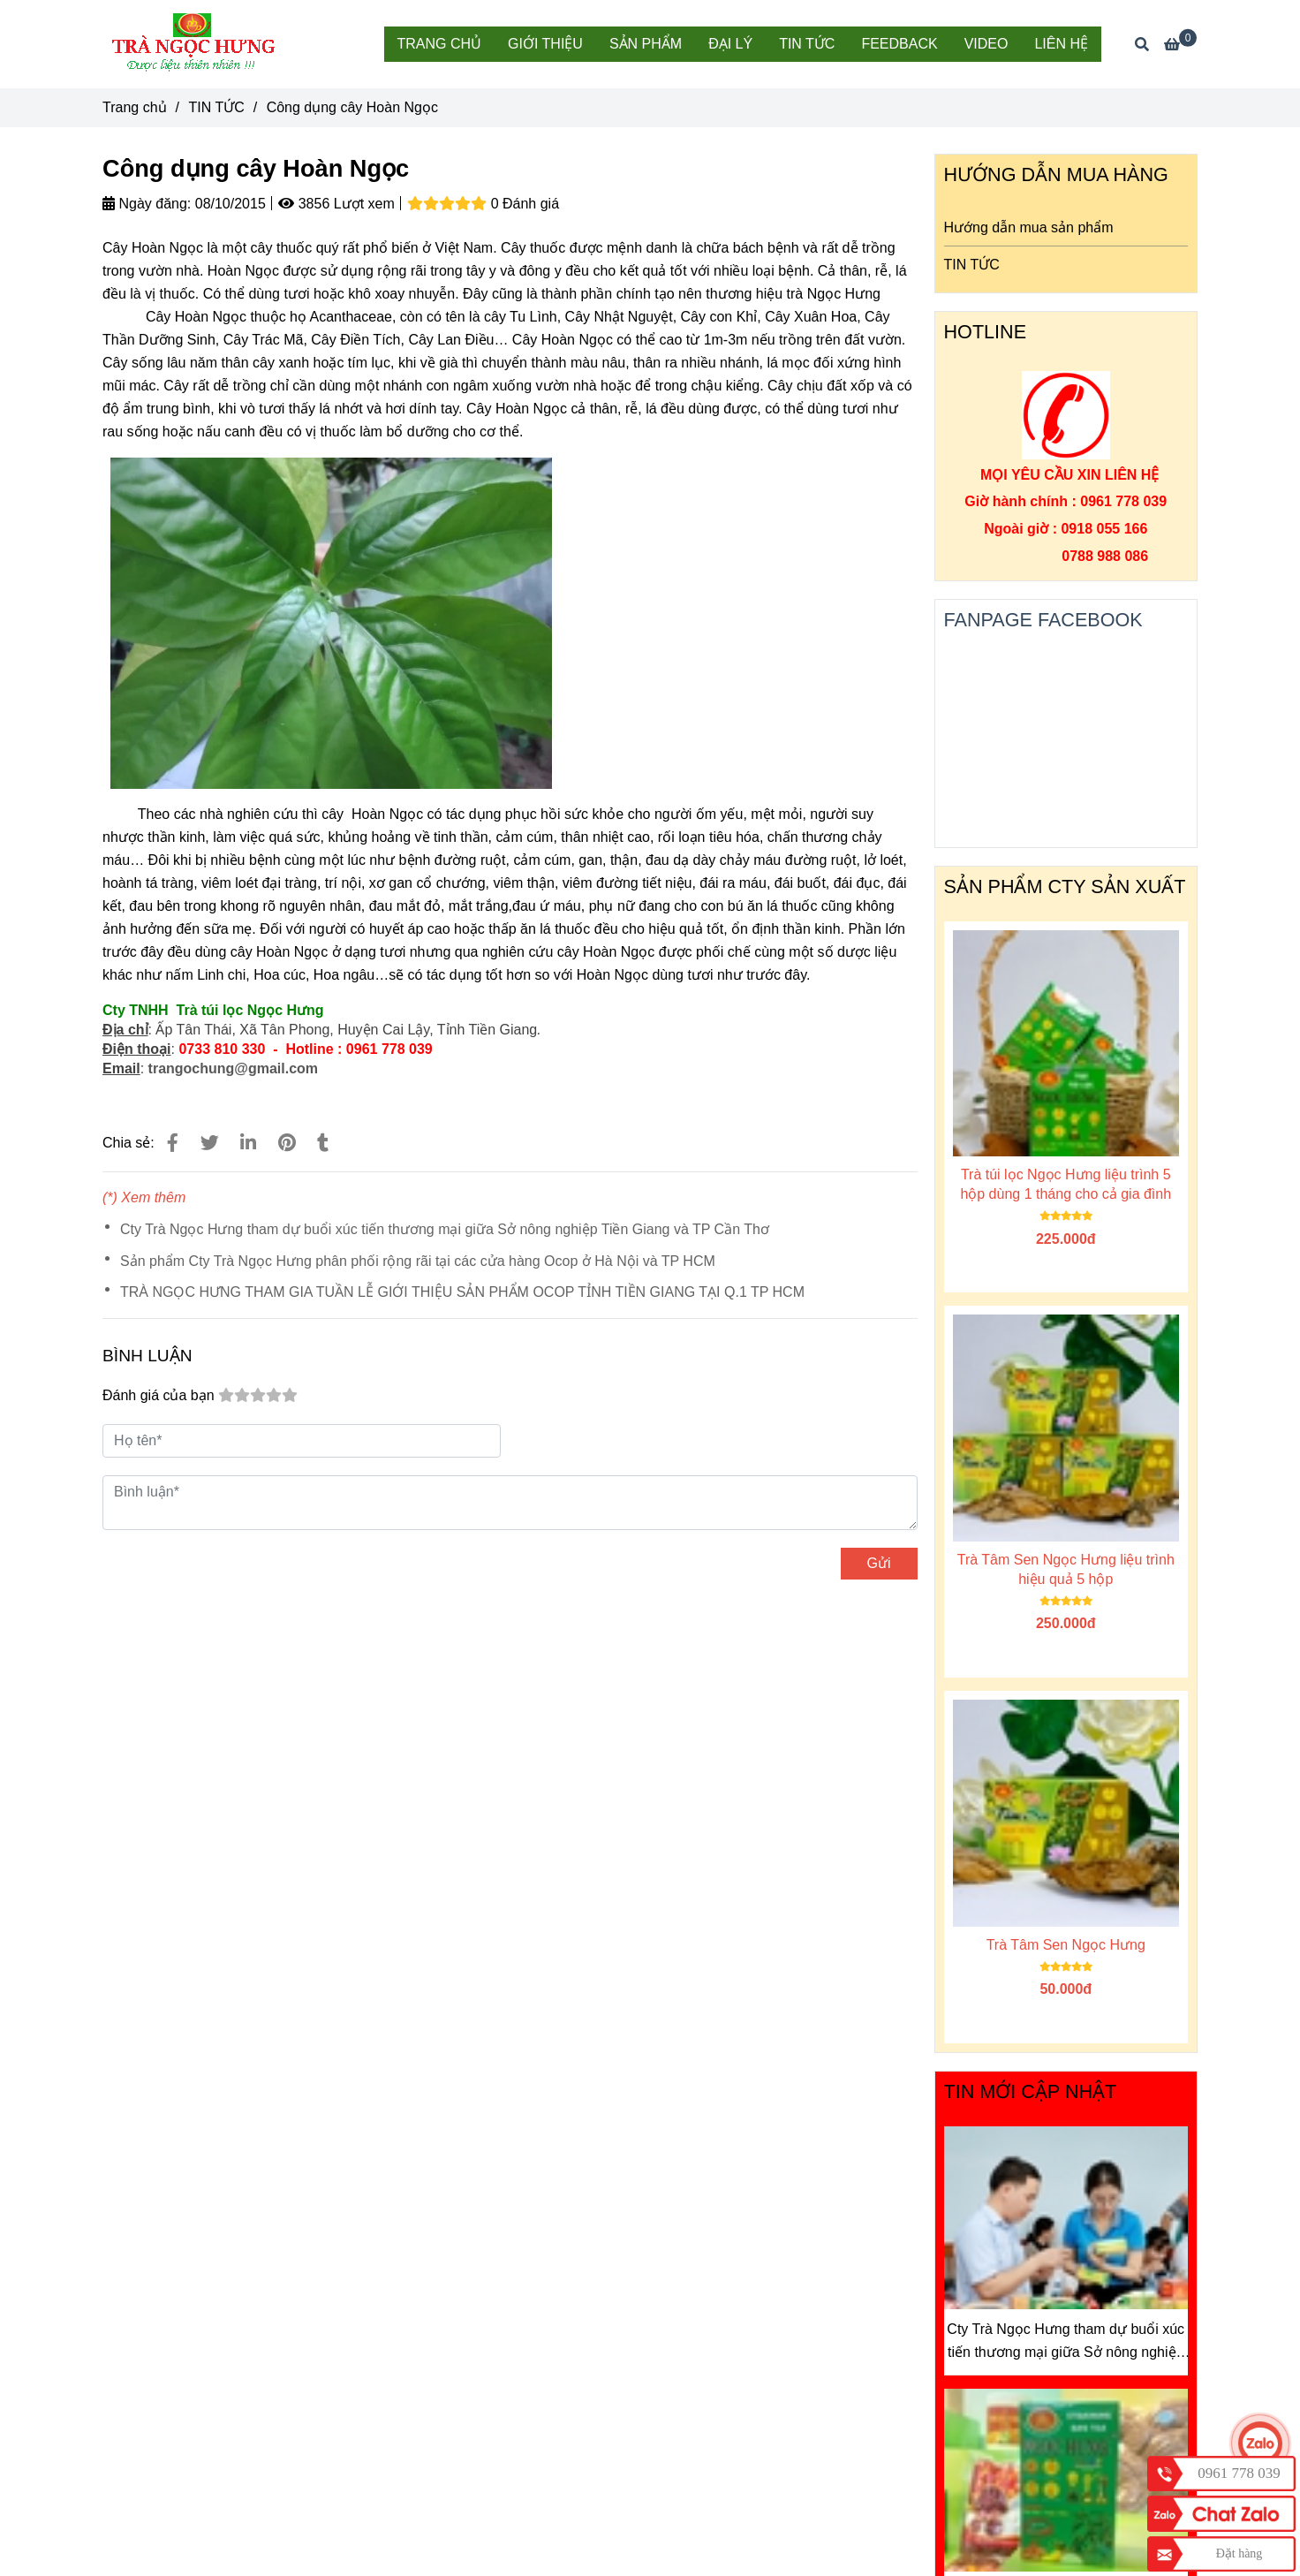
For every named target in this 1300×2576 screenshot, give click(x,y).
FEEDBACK (899, 43)
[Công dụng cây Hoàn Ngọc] (195, 44)
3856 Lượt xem (336, 203)
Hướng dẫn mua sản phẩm (1029, 227)
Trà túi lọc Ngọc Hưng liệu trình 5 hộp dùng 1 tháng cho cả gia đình (1065, 1184)
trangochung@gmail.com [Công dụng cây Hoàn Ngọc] (233, 1068)
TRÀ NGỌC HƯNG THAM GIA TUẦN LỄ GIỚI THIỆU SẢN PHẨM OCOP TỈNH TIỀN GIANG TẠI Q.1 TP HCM (462, 1291)
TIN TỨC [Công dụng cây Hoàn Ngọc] (216, 107)
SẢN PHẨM (645, 43)
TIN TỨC (807, 43)
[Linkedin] (248, 1143)
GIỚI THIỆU (545, 43)
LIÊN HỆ (1061, 43)
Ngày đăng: (146, 203)
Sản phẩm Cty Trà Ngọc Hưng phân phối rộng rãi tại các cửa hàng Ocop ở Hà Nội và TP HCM (417, 1261)
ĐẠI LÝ (730, 43)
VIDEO (986, 43)
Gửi (879, 1563)
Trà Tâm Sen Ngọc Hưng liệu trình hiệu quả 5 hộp (1066, 1569)
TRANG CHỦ (439, 43)
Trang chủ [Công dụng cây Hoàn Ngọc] (134, 107)
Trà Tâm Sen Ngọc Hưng (1065, 1944)
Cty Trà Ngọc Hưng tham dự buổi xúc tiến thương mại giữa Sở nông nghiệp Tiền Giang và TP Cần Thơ (444, 1229)
